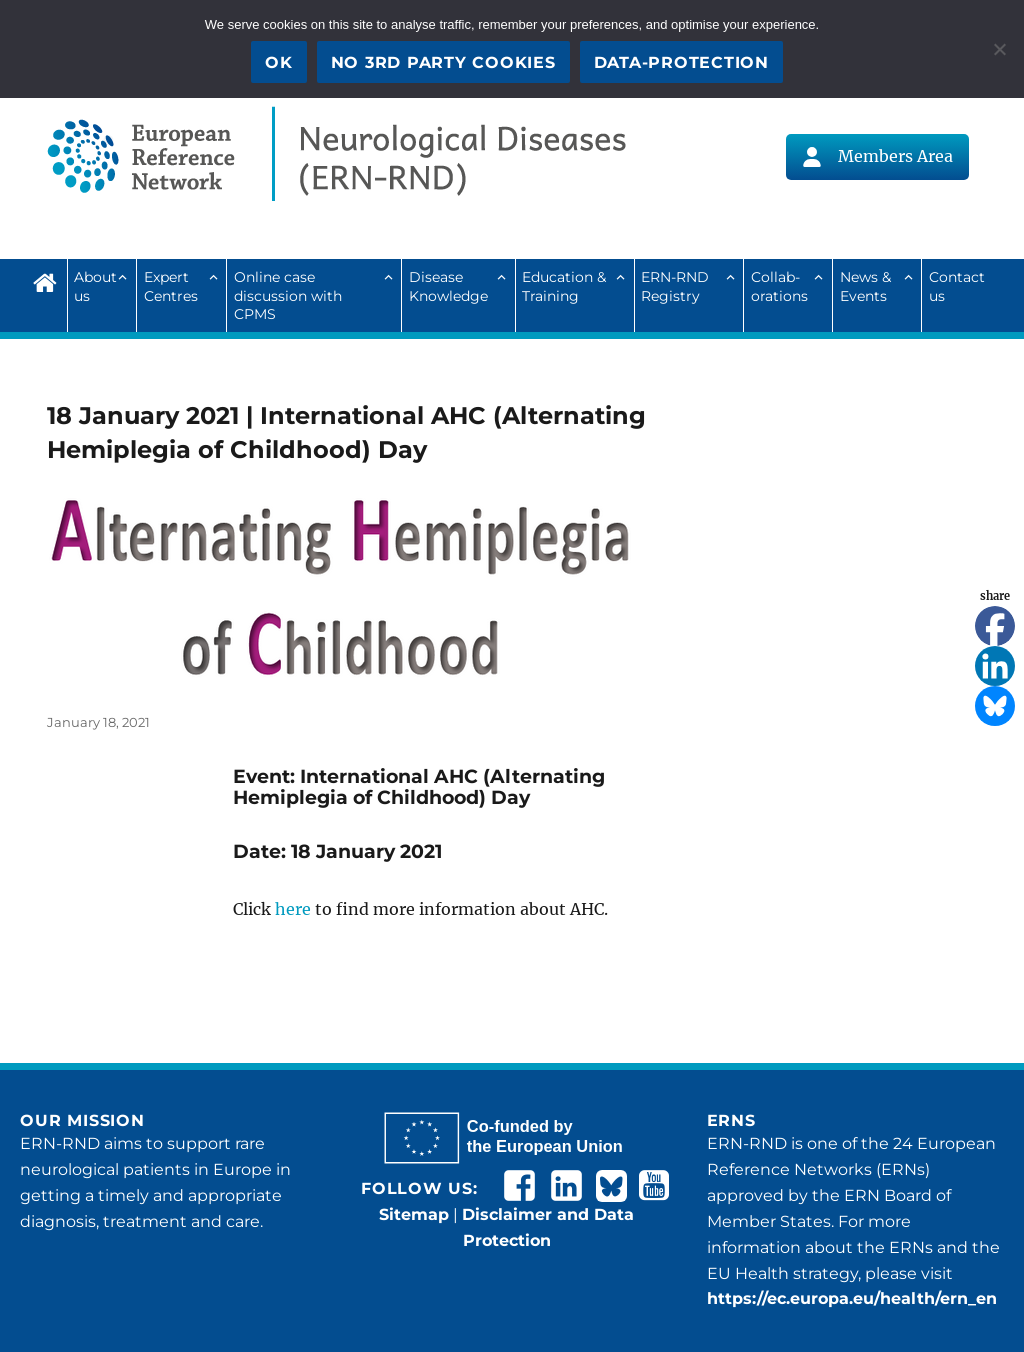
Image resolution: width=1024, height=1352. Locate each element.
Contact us (957, 286)
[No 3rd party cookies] (999, 49)
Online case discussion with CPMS (288, 295)
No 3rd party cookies (443, 62)
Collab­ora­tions (779, 286)
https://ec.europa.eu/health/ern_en (852, 1298)
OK (279, 62)
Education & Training (564, 286)
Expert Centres (171, 286)
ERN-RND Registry (675, 286)
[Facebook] (995, 626)
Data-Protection (681, 62)
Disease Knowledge (448, 286)
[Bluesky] (995, 706)
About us (95, 286)
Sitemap (414, 1214)
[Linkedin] (995, 666)
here (293, 909)
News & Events (865, 286)
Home (50, 280)
